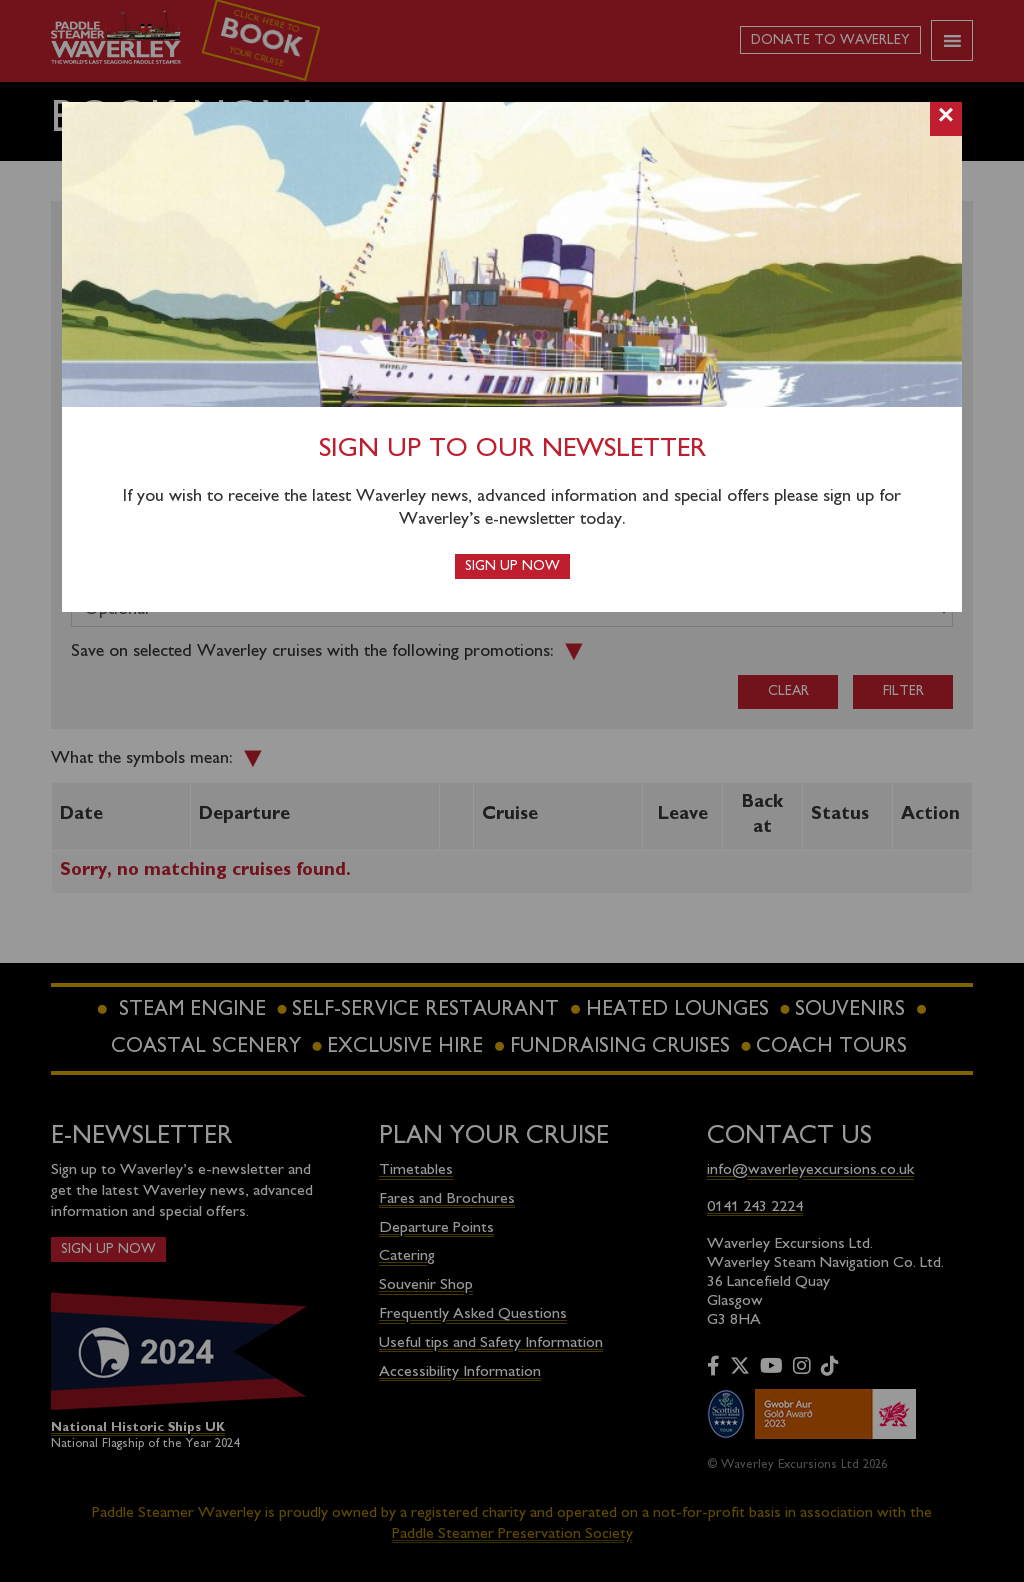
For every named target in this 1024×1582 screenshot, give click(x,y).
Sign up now (512, 566)
